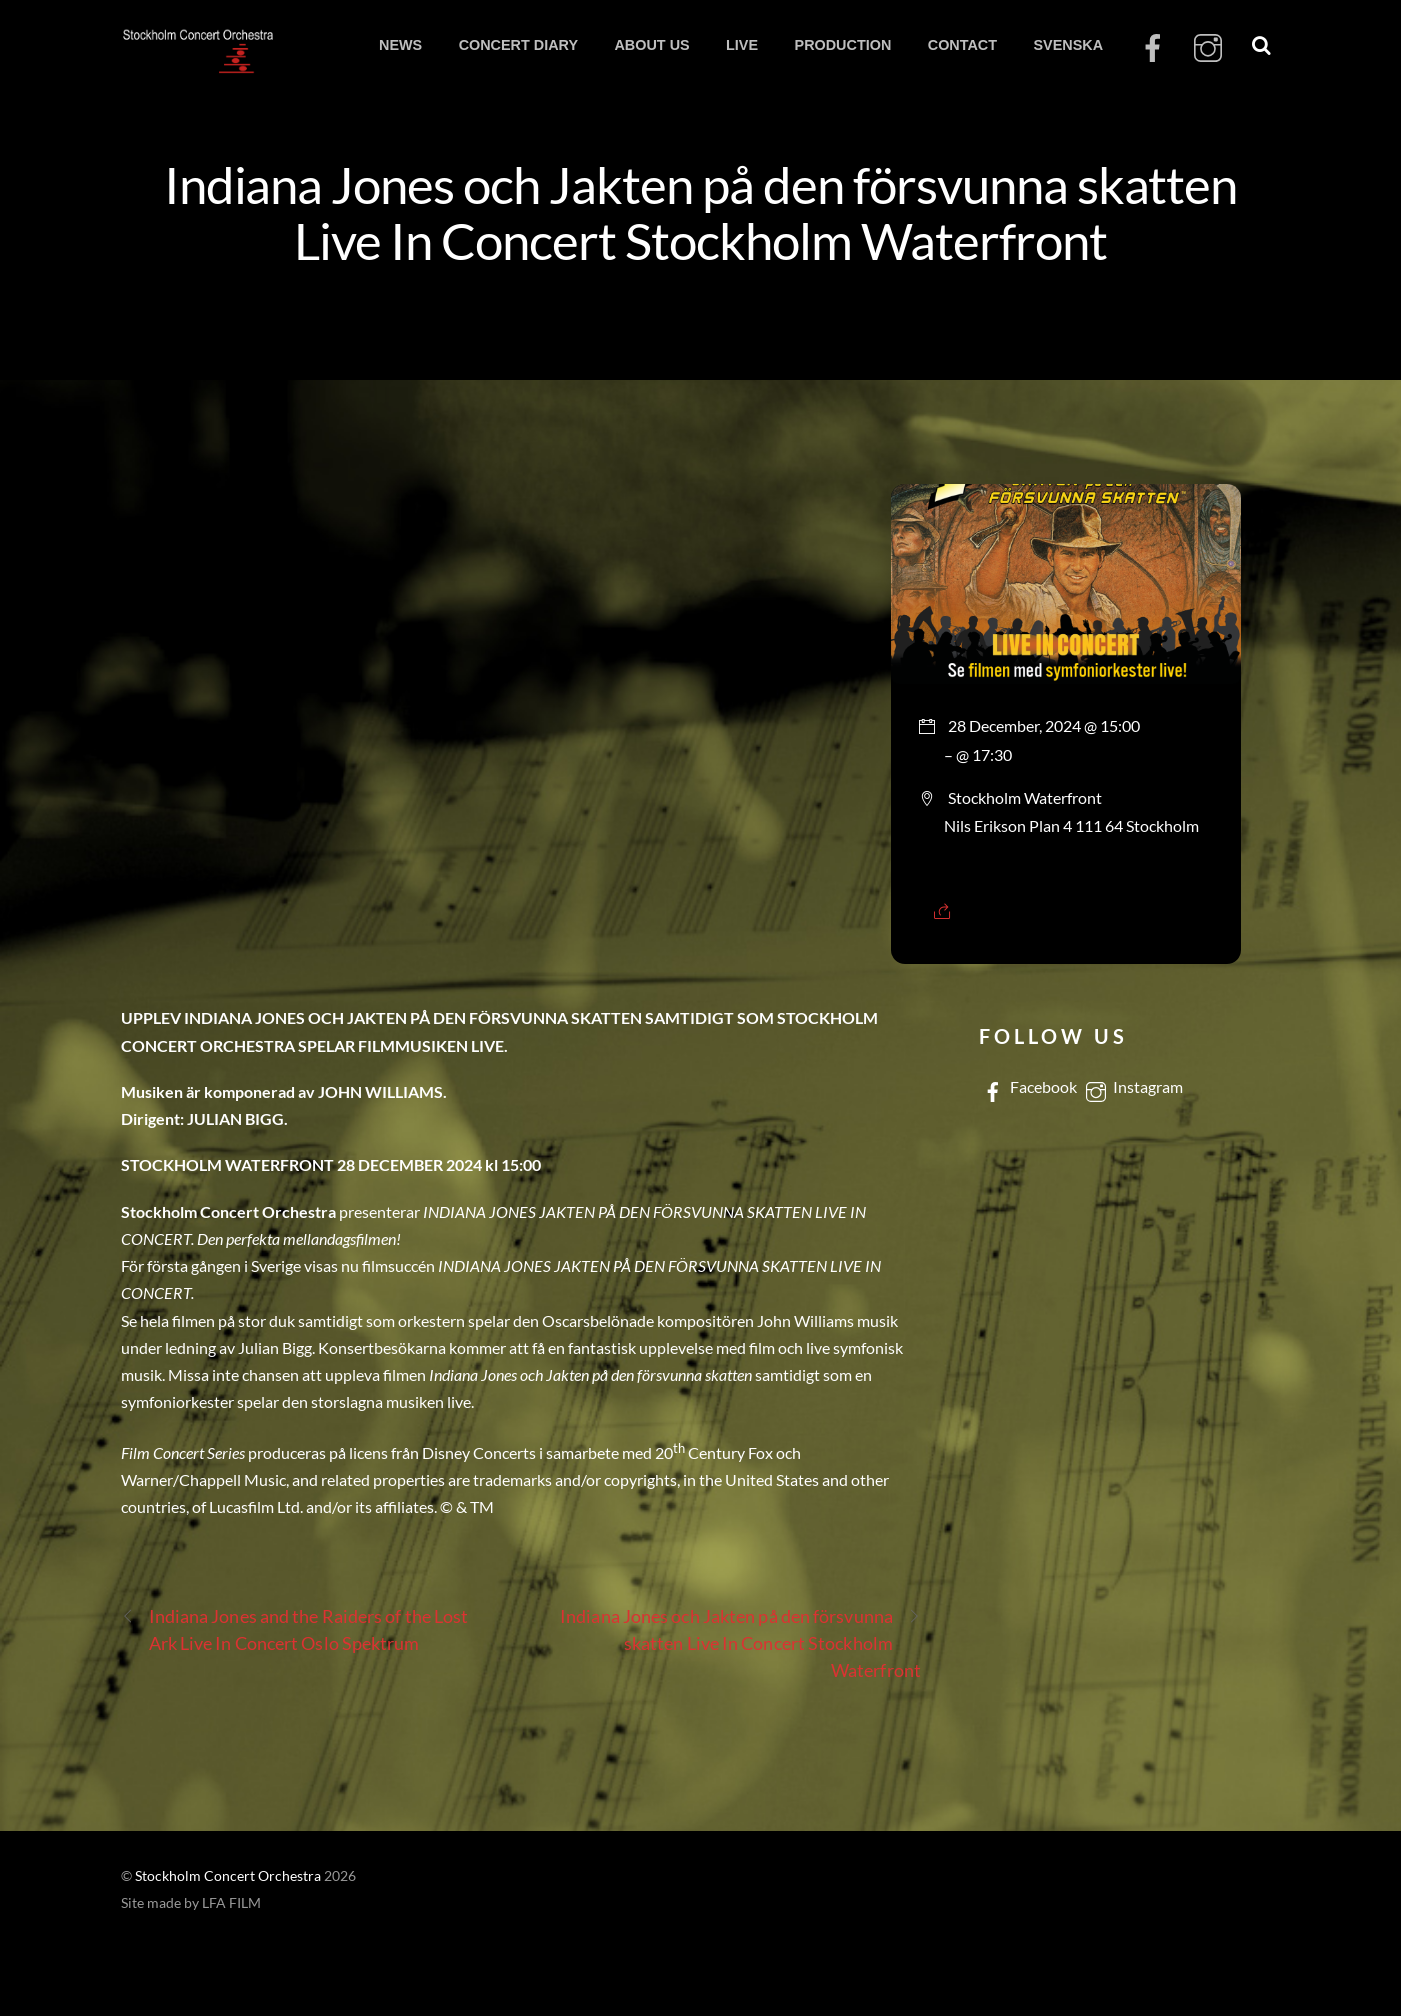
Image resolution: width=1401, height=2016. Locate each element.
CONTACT (962, 45)
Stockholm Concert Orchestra (228, 1876)
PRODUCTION (843, 45)
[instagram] (1208, 48)
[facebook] (1153, 48)
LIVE (742, 45)
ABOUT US (651, 45)
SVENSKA (1068, 45)
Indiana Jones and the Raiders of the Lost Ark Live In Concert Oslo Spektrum (295, 1628)
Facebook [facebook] (1028, 1086)
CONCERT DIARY (518, 45)
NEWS (400, 45)
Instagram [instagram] (1132, 1086)
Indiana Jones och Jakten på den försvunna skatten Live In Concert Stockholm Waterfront (701, 212)
